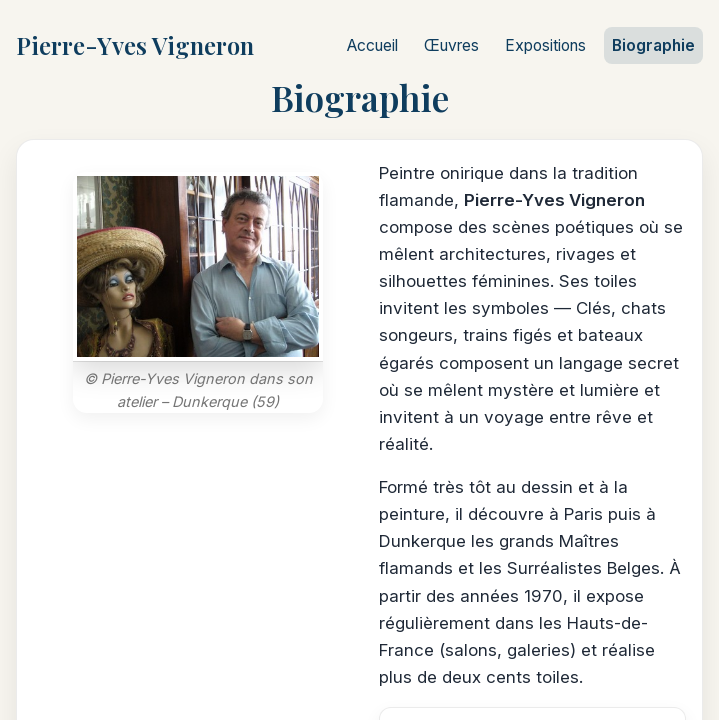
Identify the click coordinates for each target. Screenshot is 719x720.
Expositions (545, 45)
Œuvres (451, 45)
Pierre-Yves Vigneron (135, 45)
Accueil (372, 45)
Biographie (653, 45)
